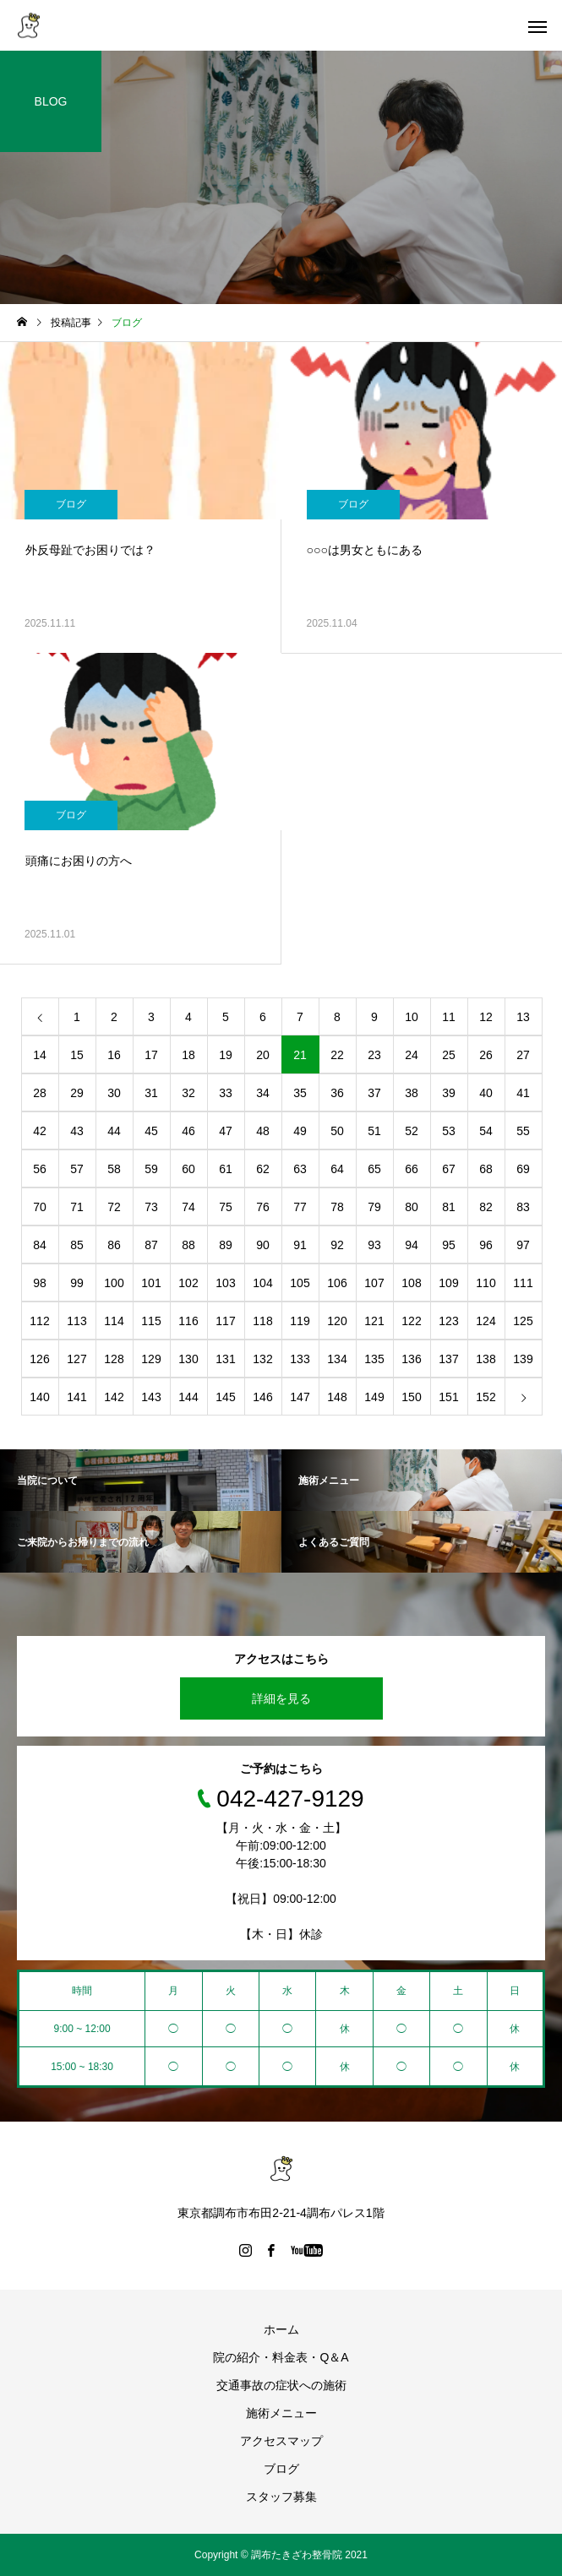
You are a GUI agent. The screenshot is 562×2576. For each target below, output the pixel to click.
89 (225, 1245)
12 (486, 1017)
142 (113, 1397)
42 (39, 1131)
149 (374, 1397)
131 (225, 1359)
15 (77, 1055)
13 (523, 1017)
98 (39, 1283)
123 (448, 1321)
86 (114, 1245)
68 (486, 1169)
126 (39, 1359)
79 (374, 1207)
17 (151, 1055)
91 (300, 1245)
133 (299, 1359)
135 (374, 1359)
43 (77, 1131)
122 (411, 1321)
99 (77, 1283)
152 (485, 1397)
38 (411, 1093)
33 (225, 1093)
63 (300, 1169)
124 (485, 1321)
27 (523, 1055)
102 (188, 1283)
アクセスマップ (281, 2441)
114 (113, 1321)
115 (151, 1321)
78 (337, 1207)
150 (411, 1397)
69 (523, 1169)
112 (39, 1321)
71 (77, 1207)
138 (485, 1359)
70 (39, 1207)
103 (225, 1283)
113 (76, 1321)
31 (151, 1093)
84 (39, 1245)
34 (263, 1093)
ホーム (281, 2329)
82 (486, 1207)
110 (485, 1283)
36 (337, 1093)
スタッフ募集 (281, 2496)
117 (225, 1321)
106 (336, 1283)
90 (263, 1245)
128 (113, 1359)
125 (522, 1321)
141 (76, 1397)
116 (188, 1321)
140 (39, 1397)
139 (522, 1359)
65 (374, 1169)
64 (337, 1169)
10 (411, 1017)
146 (262, 1397)
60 (188, 1169)
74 (188, 1207)
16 (114, 1055)
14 (39, 1055)
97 (523, 1245)
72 (114, 1207)
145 (225, 1397)
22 (337, 1055)
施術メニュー (281, 2413)
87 (151, 1245)
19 (225, 1055)
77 (300, 1207)
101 (151, 1283)
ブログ (71, 504)
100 (113, 1283)
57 (77, 1169)
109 (448, 1283)
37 (374, 1093)
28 (39, 1093)
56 (39, 1169)
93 (374, 1245)
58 (114, 1169)
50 (337, 1131)
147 (299, 1397)
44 (114, 1131)
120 (336, 1321)
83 (523, 1207)
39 (449, 1093)
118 (262, 1321)
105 (299, 1283)
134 (336, 1359)
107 (374, 1283)
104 (262, 1283)
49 (300, 1131)
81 (449, 1207)
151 (448, 1397)
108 (411, 1283)
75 (225, 1207)
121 (374, 1321)
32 (188, 1093)
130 (188, 1359)
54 (486, 1131)
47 (225, 1131)
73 (151, 1207)
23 (374, 1055)
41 (523, 1093)
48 (263, 1131)
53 (449, 1131)
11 (449, 1017)
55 (523, 1131)
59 (151, 1169)
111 (522, 1283)
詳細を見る (281, 1698)
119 (299, 1321)
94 (411, 1245)
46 (188, 1131)
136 (411, 1359)
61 (225, 1169)
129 (151, 1359)
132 (262, 1359)
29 (77, 1093)
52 (411, 1131)
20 (263, 1055)
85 (77, 1245)
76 (263, 1207)
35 (300, 1093)
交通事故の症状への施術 (281, 2385)
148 (336, 1397)
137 (448, 1359)
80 (411, 1207)
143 (151, 1397)
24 (411, 1055)
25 (449, 1055)
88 (188, 1245)
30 (114, 1093)
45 (151, 1131)
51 (374, 1131)
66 (411, 1169)
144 (188, 1397)
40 (486, 1093)
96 (486, 1245)
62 (263, 1169)
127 (76, 1359)
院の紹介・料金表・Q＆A (280, 2357)
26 (486, 1055)
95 (449, 1245)
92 (337, 1245)
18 (188, 1055)
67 (449, 1169)
